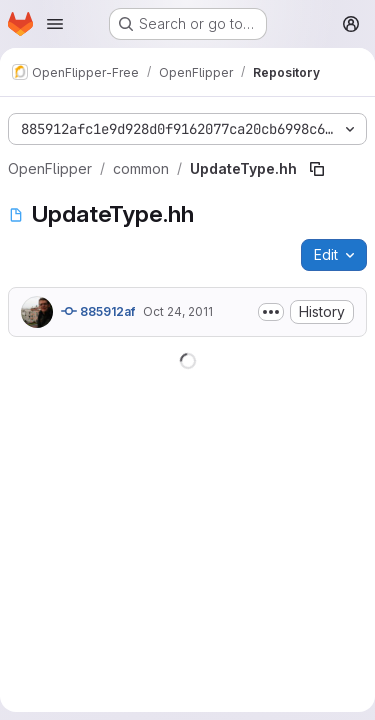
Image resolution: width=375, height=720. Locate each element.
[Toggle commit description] (271, 312)
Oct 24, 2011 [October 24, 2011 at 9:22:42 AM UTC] (178, 311)
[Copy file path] (317, 169)
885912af (98, 311)
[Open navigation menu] (55, 24)
